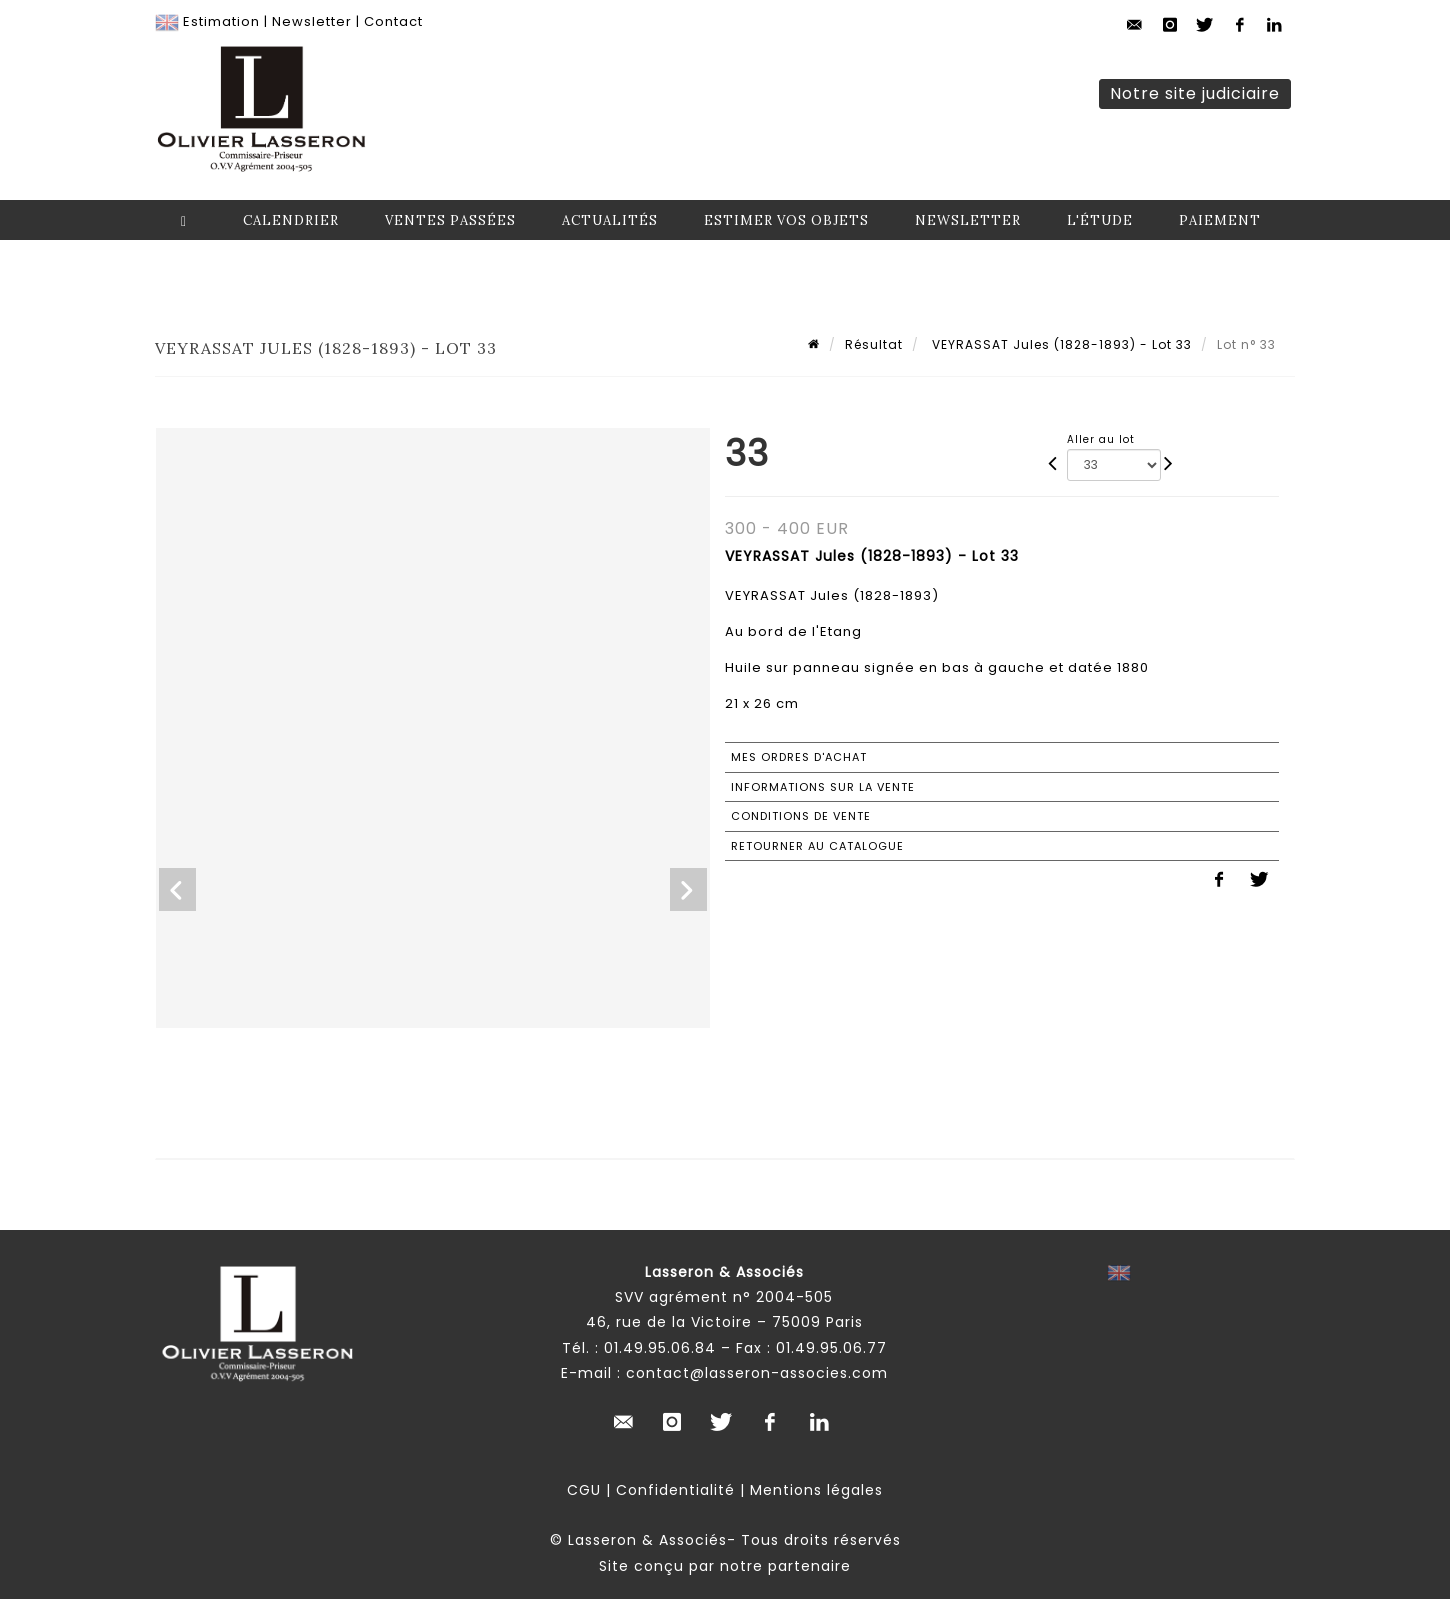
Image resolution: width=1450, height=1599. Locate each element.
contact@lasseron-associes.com (757, 1373)
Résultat (874, 344)
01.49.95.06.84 (660, 1348)
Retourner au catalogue (817, 846)
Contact (393, 21)
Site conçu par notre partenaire (725, 1566)
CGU (584, 1490)
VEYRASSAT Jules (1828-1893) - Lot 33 (1060, 344)
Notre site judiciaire (1195, 93)
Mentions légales (816, 1490)
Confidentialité (675, 1490)
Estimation (221, 21)
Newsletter (312, 21)
